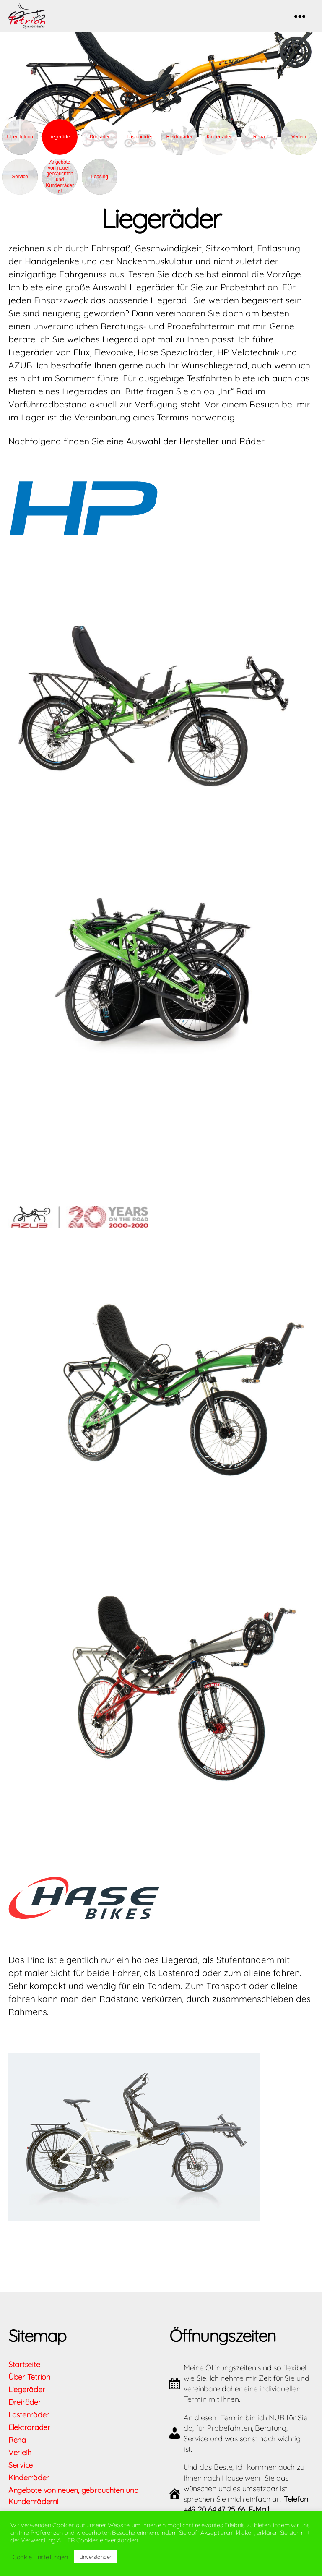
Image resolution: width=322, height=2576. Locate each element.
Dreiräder (100, 149)
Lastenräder (139, 149)
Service (20, 189)
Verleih (298, 149)
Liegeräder (26, 2402)
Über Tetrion (20, 149)
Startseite (24, 2377)
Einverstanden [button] (96, 2556)
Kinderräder (219, 149)
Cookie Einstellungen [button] (40, 2557)
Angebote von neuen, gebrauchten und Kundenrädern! (59, 189)
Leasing (99, 189)
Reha (259, 149)
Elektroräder (179, 149)
